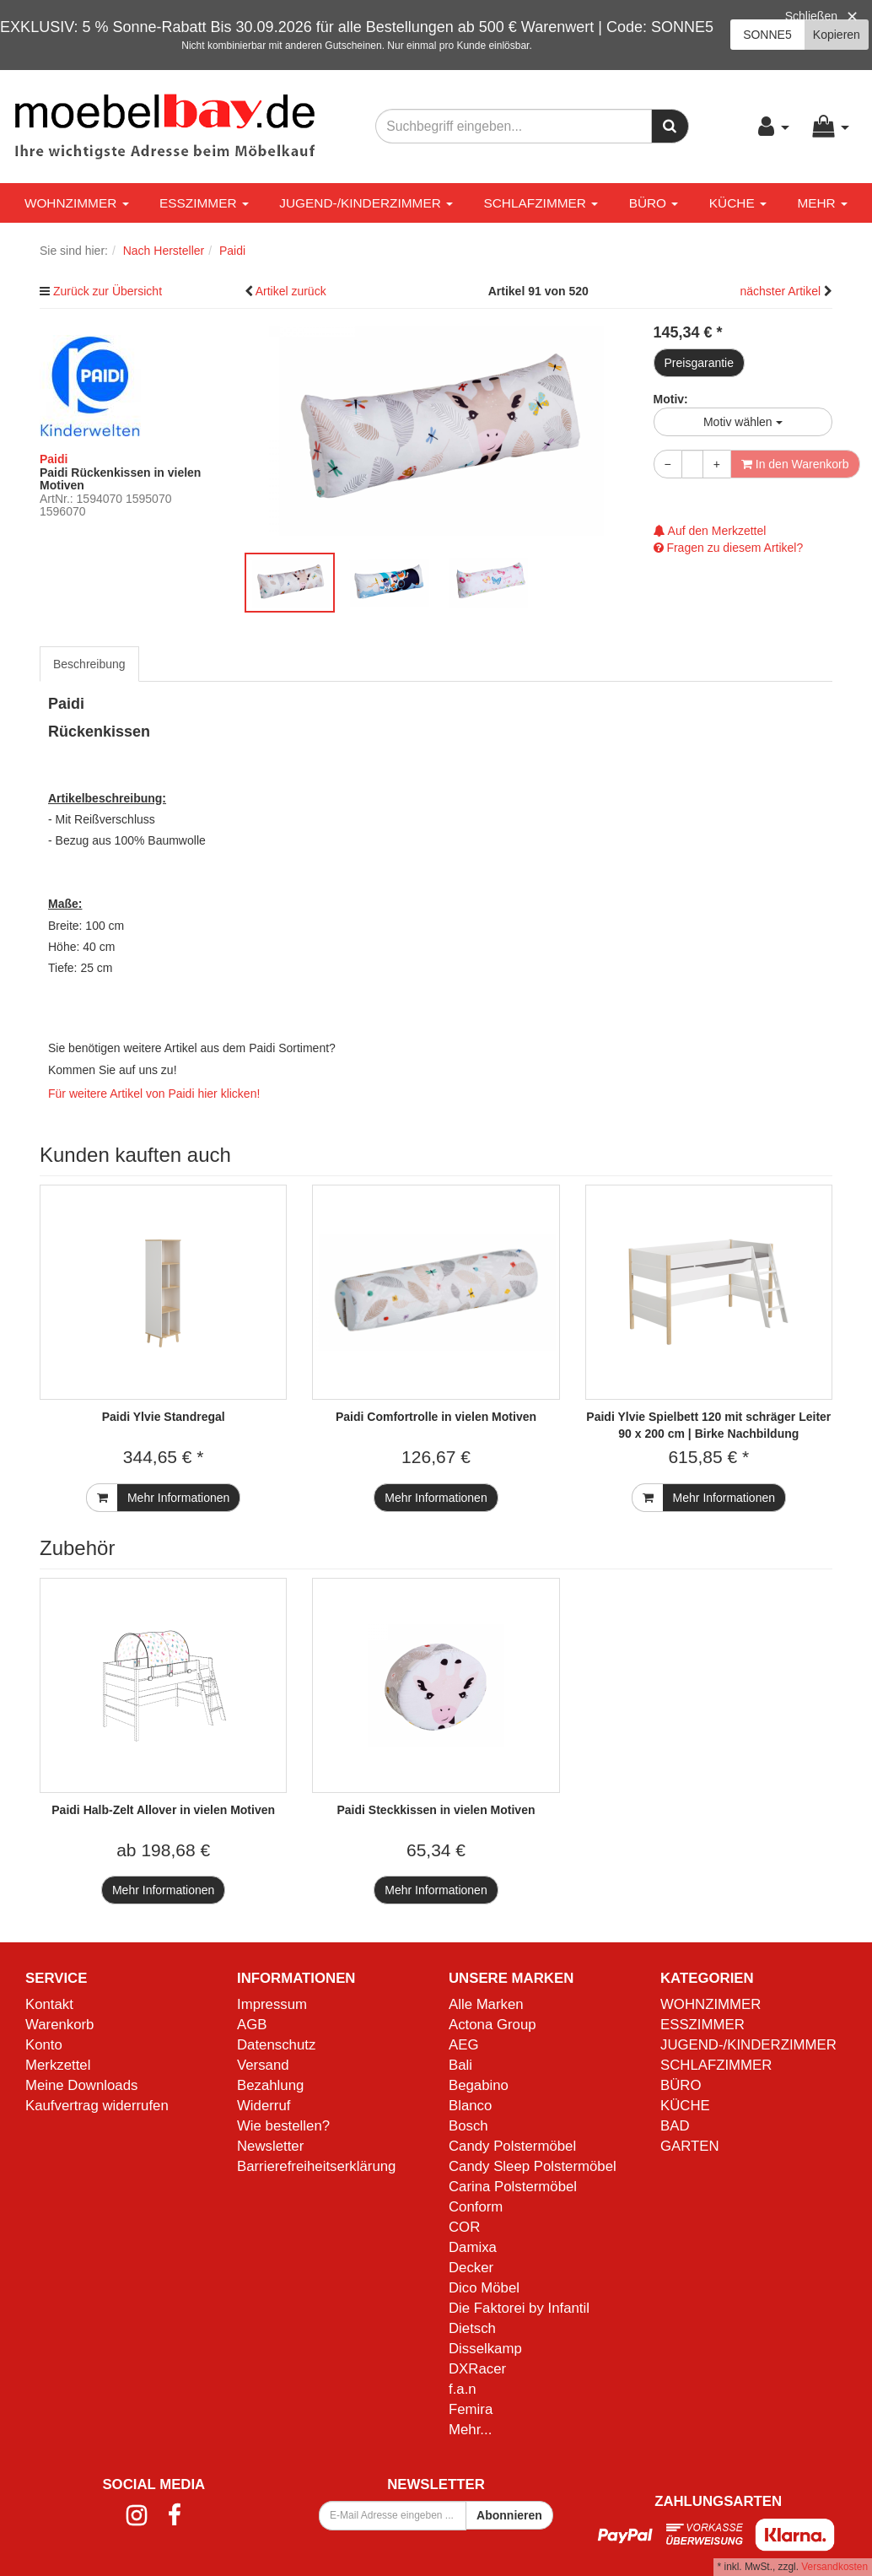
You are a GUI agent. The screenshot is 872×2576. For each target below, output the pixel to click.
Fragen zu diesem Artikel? (729, 547)
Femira (471, 2409)
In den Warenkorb (795, 464)
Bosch (468, 2126)
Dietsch (472, 2328)
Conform (476, 2207)
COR (464, 2227)
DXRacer (477, 2369)
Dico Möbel (484, 2288)
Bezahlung (270, 2085)
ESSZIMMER (204, 203)
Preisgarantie (700, 363)
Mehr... (470, 2430)
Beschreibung (89, 664)
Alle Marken (486, 2004)
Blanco (470, 2106)
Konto (43, 2045)
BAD (675, 2126)
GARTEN (689, 2146)
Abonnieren (509, 2515)
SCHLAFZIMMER (540, 203)
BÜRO (654, 203)
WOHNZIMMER (76, 203)
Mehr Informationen (178, 1497)
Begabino (479, 2085)
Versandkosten (834, 2567)
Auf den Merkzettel (710, 530)
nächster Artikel (782, 291)
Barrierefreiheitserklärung (316, 2166)
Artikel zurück (291, 291)
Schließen (811, 16)
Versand (263, 2065)
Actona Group (492, 2025)
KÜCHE (738, 203)
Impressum (272, 2004)
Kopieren (836, 34)
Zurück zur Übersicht (107, 291)
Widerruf (263, 2106)
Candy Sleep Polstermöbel (532, 2166)
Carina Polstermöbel (513, 2187)
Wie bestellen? (283, 2126)
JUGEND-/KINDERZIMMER (366, 203)
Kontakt (49, 2004)
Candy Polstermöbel (512, 2146)
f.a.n (462, 2389)
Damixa (473, 2247)
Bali (460, 2065)
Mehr (822, 203)
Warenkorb (59, 2025)
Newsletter (270, 2146)
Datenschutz (276, 2045)
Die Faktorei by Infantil (519, 2308)
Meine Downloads (81, 2085)
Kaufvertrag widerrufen (97, 2106)
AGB (251, 2025)
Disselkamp (485, 2349)
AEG (463, 2045)
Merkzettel (57, 2065)
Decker (471, 2268)
